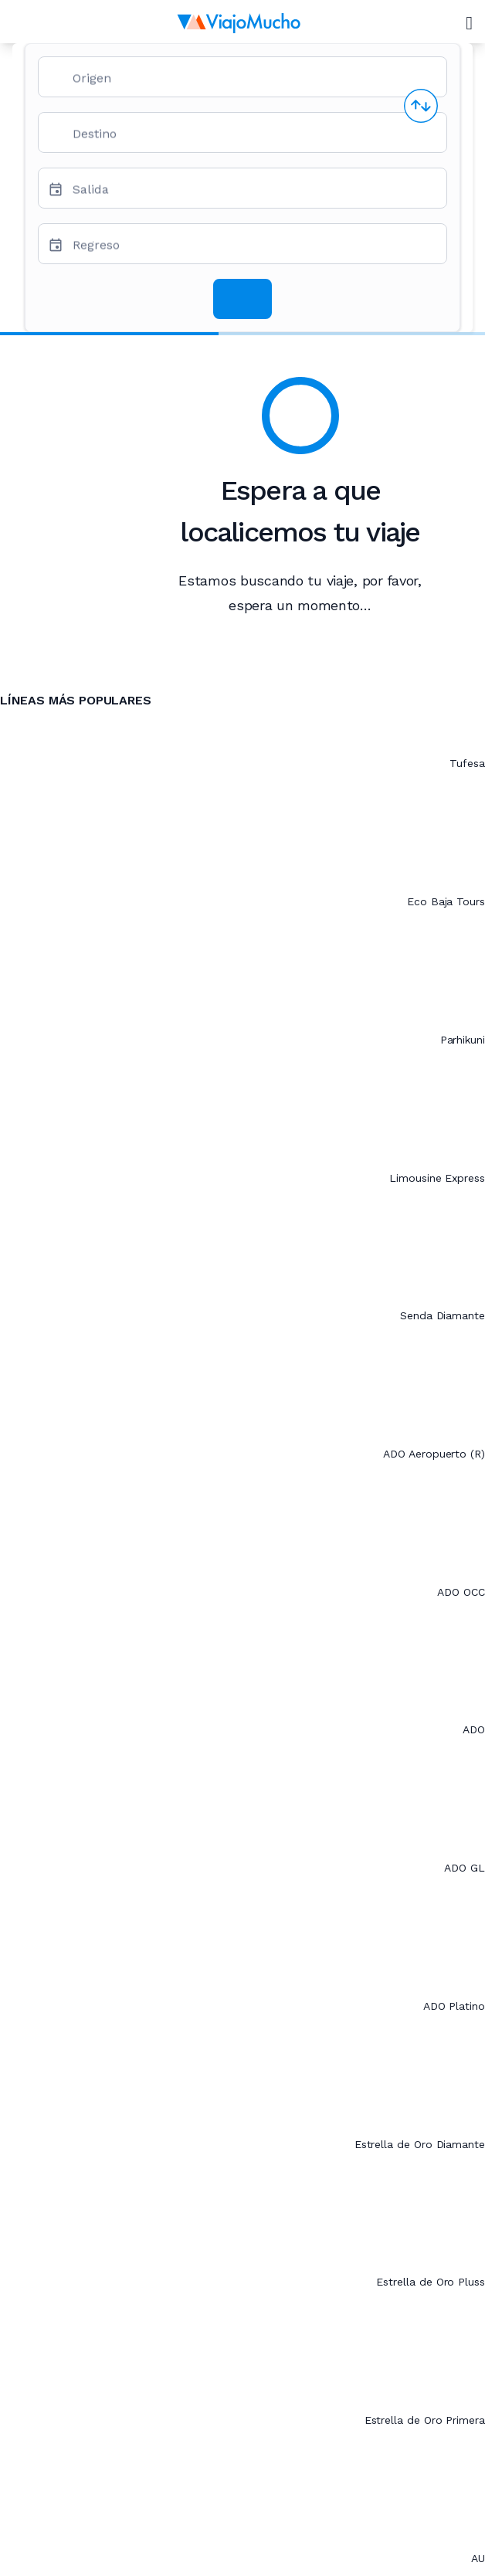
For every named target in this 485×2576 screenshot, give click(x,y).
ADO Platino (454, 2006)
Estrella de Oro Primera (425, 2420)
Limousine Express (437, 1178)
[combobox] (253, 83)
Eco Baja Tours (446, 901)
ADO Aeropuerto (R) (434, 1454)
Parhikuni (462, 1039)
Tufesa (467, 763)
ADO (474, 1729)
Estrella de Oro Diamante (419, 2144)
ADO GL (464, 1868)
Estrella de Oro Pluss (430, 2282)
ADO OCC (461, 1592)
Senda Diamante (442, 1315)
